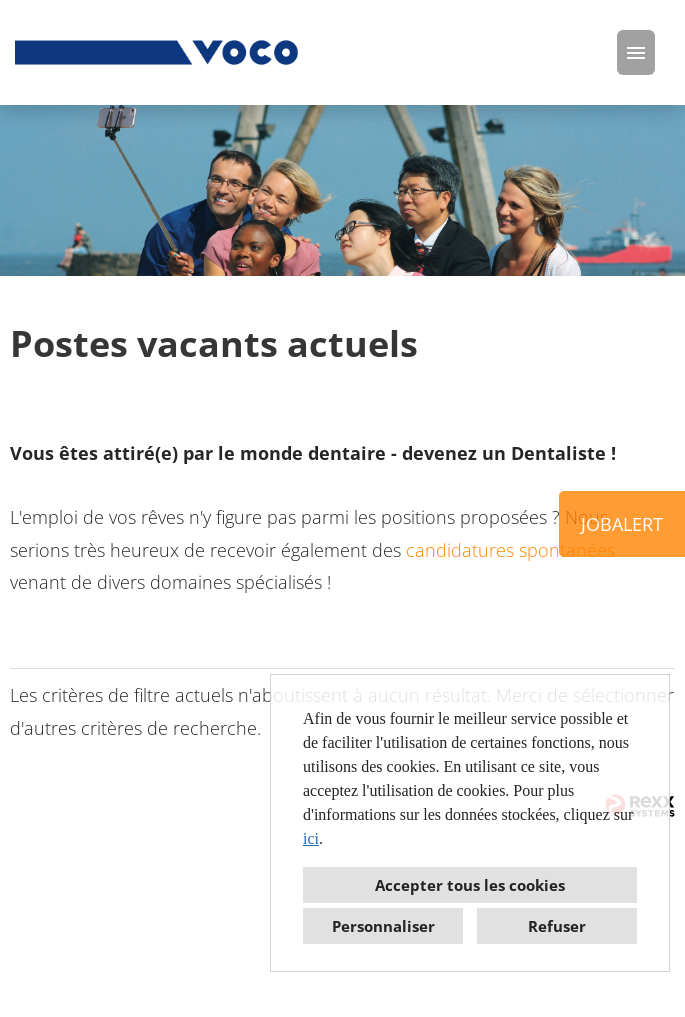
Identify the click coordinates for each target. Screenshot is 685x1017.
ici (311, 838)
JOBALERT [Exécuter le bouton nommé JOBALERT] (622, 524)
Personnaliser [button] (383, 926)
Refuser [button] (557, 926)
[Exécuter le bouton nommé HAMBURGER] (636, 52)
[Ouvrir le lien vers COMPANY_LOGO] (158, 52)
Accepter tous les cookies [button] (470, 885)
